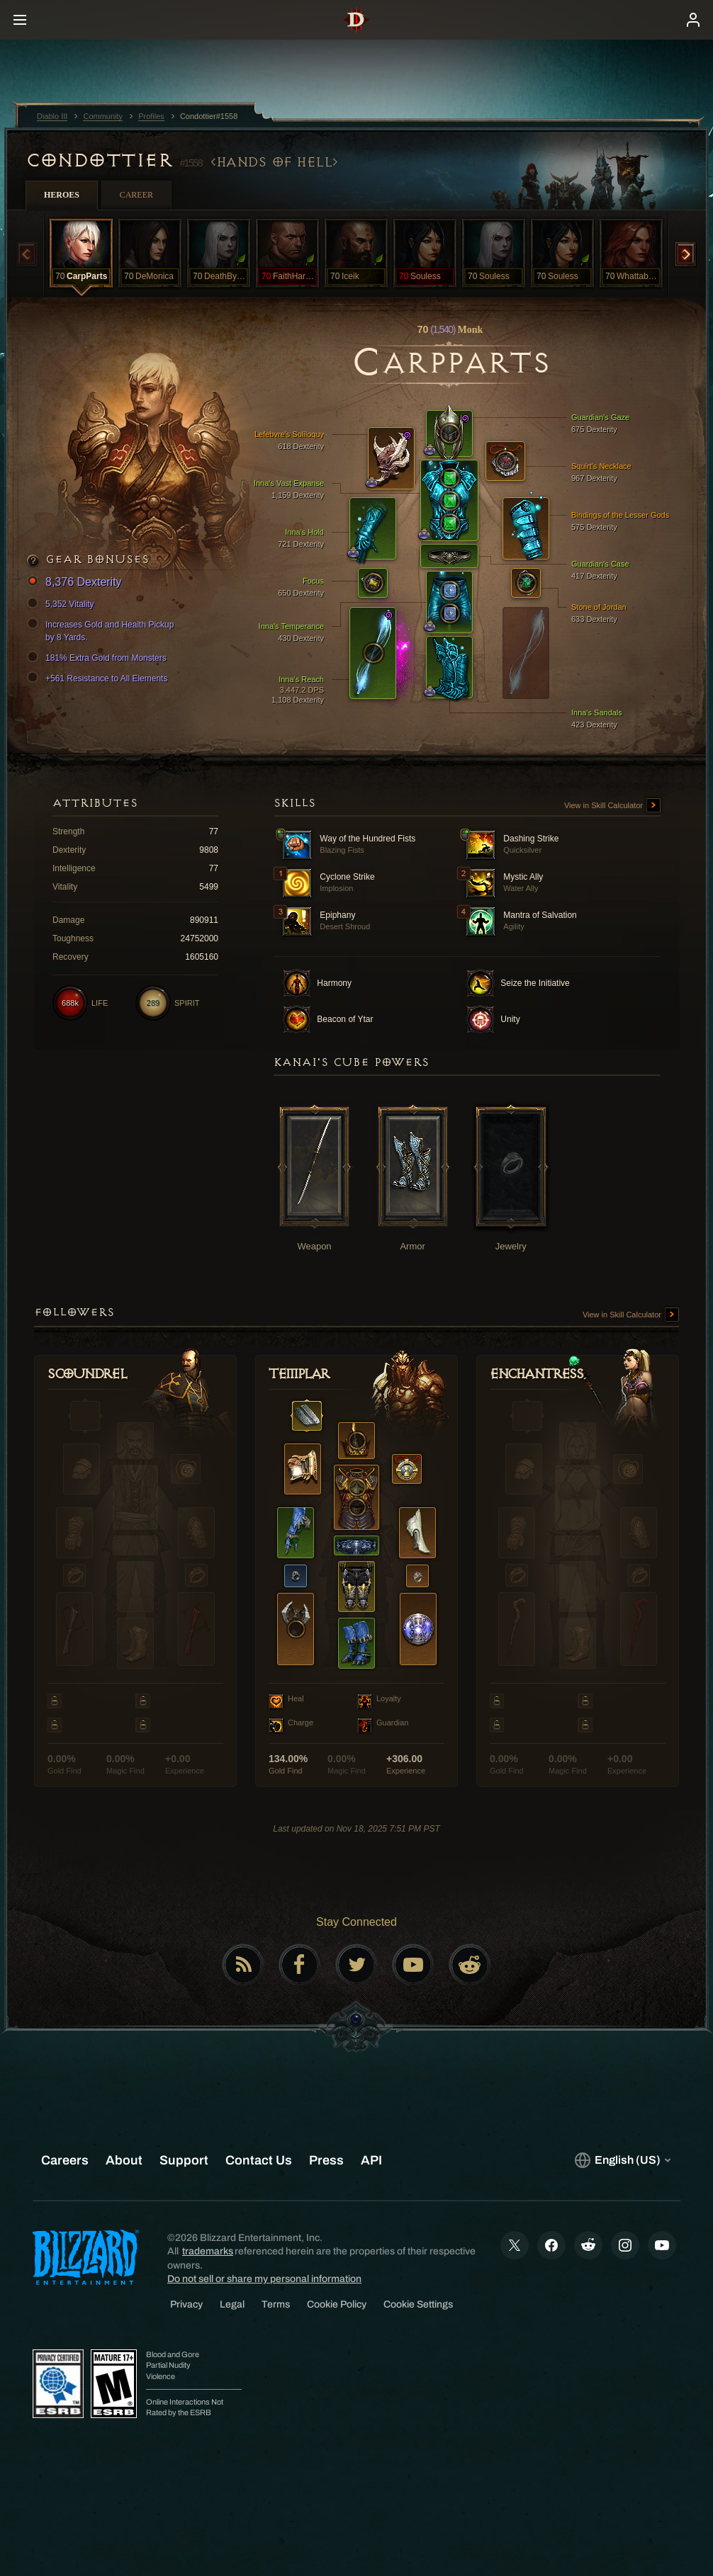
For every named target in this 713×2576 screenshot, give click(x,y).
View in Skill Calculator (612, 806)
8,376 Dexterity (76, 582)
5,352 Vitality (62, 604)
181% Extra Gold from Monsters (99, 658)
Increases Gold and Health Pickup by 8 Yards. (102, 630)
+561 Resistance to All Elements (99, 678)
